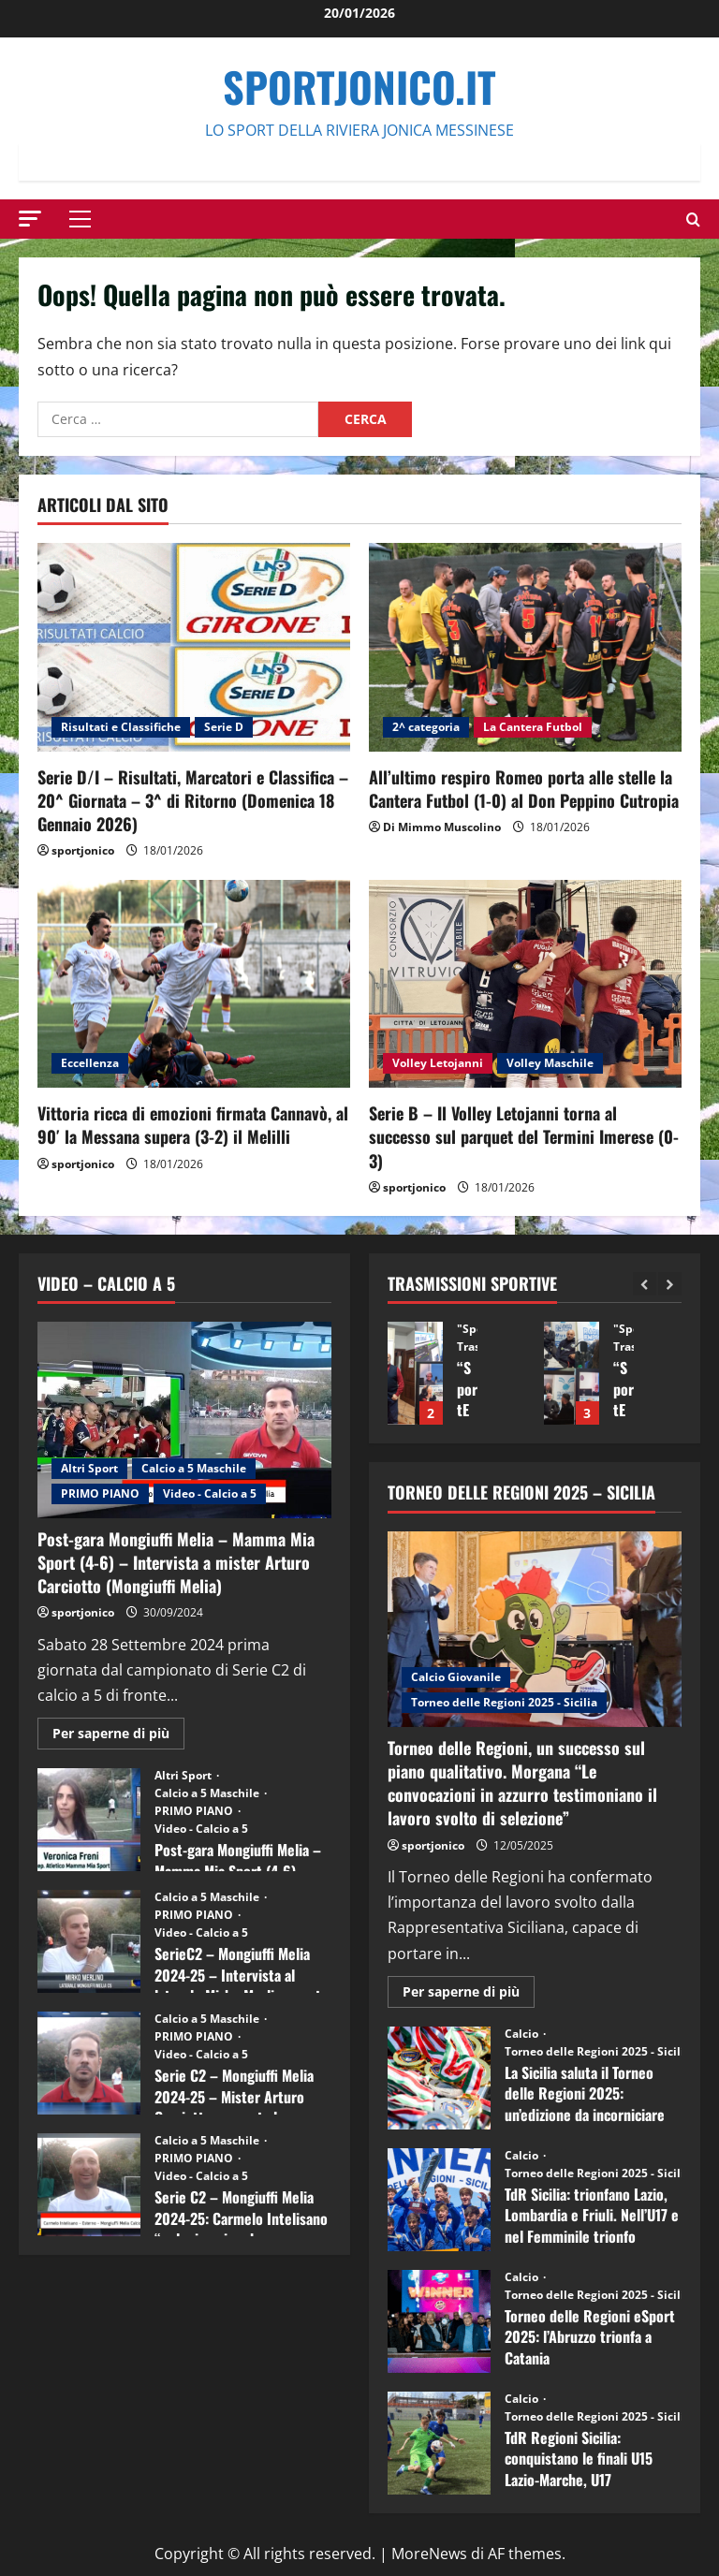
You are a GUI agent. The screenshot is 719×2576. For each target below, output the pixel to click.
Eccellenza (90, 1063)
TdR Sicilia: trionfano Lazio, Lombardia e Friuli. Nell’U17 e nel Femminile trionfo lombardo (439, 2199)
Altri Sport (89, 1468)
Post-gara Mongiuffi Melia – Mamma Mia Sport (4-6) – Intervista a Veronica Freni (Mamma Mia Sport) (88, 1819)
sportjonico (82, 850)
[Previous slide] (644, 1283)
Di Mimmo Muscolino (442, 827)
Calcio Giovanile (456, 1677)
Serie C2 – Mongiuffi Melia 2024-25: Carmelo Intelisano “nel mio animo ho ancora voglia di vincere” (88, 2184)
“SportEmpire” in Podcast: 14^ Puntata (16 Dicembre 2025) (415, 1373)
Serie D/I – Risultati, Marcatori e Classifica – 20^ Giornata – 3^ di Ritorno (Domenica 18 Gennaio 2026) (192, 800)
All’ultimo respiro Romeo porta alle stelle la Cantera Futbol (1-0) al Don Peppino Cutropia (524, 788)
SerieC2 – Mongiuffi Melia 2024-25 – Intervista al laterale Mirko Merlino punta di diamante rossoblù (88, 1941)
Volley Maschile (550, 1063)
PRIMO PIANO (100, 1493)
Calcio (523, 2034)
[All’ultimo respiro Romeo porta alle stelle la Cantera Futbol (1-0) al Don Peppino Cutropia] (525, 647)
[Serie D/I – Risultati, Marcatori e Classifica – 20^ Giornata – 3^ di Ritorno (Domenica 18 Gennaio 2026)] (193, 647)
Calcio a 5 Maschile (193, 1468)
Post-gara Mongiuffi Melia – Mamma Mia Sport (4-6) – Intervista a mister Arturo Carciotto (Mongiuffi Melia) (176, 1562)
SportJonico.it (359, 86)
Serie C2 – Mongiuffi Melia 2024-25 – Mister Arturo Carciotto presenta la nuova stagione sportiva (88, 2063)
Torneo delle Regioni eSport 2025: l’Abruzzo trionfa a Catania (439, 2321)
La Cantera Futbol (532, 727)
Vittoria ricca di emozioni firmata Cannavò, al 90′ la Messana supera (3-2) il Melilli (192, 1125)
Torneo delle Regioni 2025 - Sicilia (504, 1702)
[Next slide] (670, 1283)
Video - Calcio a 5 (210, 1493)
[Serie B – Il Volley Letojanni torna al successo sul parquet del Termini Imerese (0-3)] (525, 984)
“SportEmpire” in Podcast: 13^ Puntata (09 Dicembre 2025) (571, 1373)
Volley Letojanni (437, 1063)
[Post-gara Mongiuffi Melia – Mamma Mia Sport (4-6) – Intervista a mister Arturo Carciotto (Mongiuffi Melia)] (184, 1419)
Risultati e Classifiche (121, 727)
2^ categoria (426, 727)
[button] (30, 219)
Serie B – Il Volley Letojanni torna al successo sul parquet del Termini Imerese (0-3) (524, 1136)
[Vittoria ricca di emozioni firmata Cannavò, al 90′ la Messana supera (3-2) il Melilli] (193, 984)
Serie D (223, 727)
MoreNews (429, 2553)
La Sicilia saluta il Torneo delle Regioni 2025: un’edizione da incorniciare (439, 2078)
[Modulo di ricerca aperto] (693, 219)
